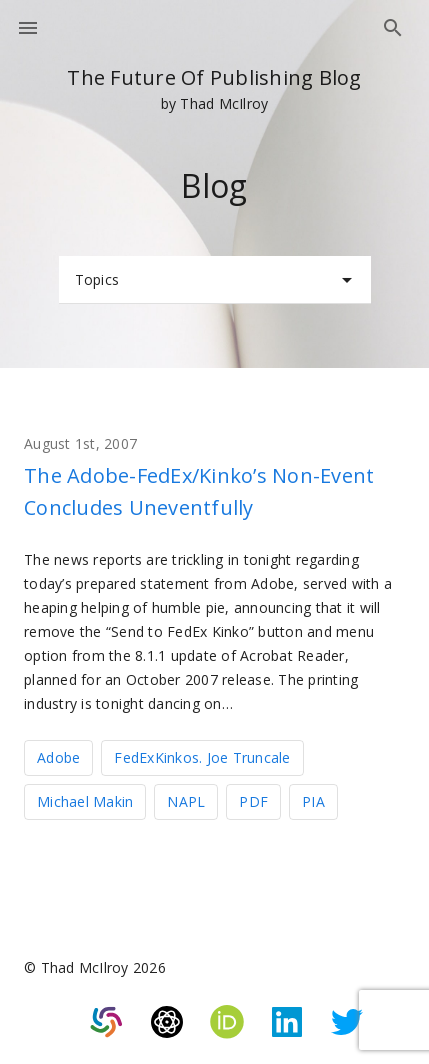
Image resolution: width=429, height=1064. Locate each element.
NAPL (186, 801)
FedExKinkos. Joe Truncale (202, 757)
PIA (313, 801)
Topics (217, 280)
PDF (253, 801)
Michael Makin (85, 801)
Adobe (58, 757)
